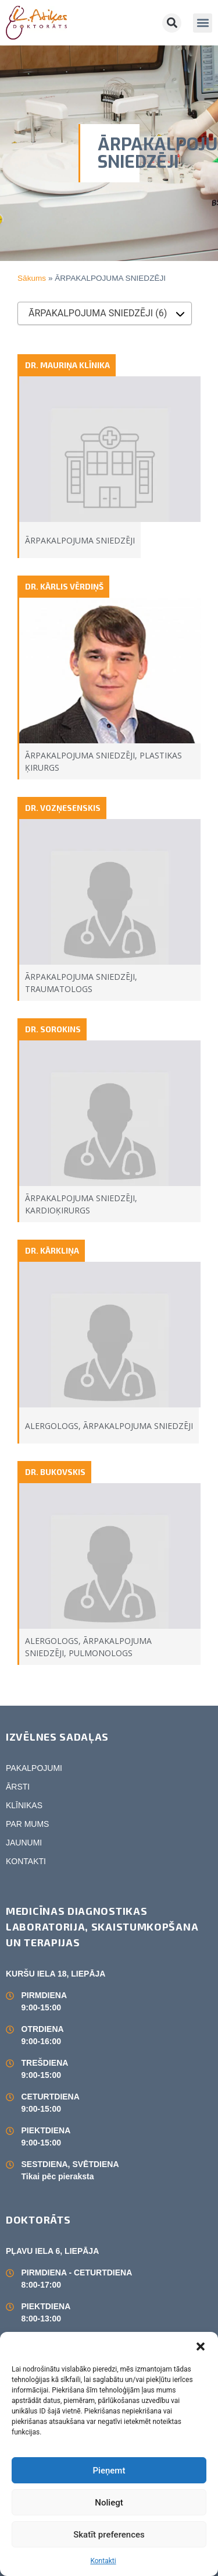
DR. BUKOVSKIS (55, 1472)
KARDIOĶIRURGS (57, 1210)
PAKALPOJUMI (34, 1768)
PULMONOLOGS (101, 1652)
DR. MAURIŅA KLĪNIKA (67, 365)
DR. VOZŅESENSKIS (63, 808)
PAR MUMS (27, 1824)
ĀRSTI (18, 1786)
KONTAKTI (26, 1861)
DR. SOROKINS (53, 1029)
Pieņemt (109, 2470)
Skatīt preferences (109, 2534)
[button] (200, 2346)
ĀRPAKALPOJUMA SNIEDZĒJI (80, 540)
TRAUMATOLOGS (58, 988)
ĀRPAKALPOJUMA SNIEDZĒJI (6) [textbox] (97, 313)
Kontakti (103, 2561)
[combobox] (104, 313)
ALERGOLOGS (51, 1425)
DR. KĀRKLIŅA (52, 1250)
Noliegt (109, 2502)
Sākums (31, 278)
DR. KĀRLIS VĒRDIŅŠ (64, 586)
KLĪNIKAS (24, 1805)
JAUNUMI (24, 1842)
